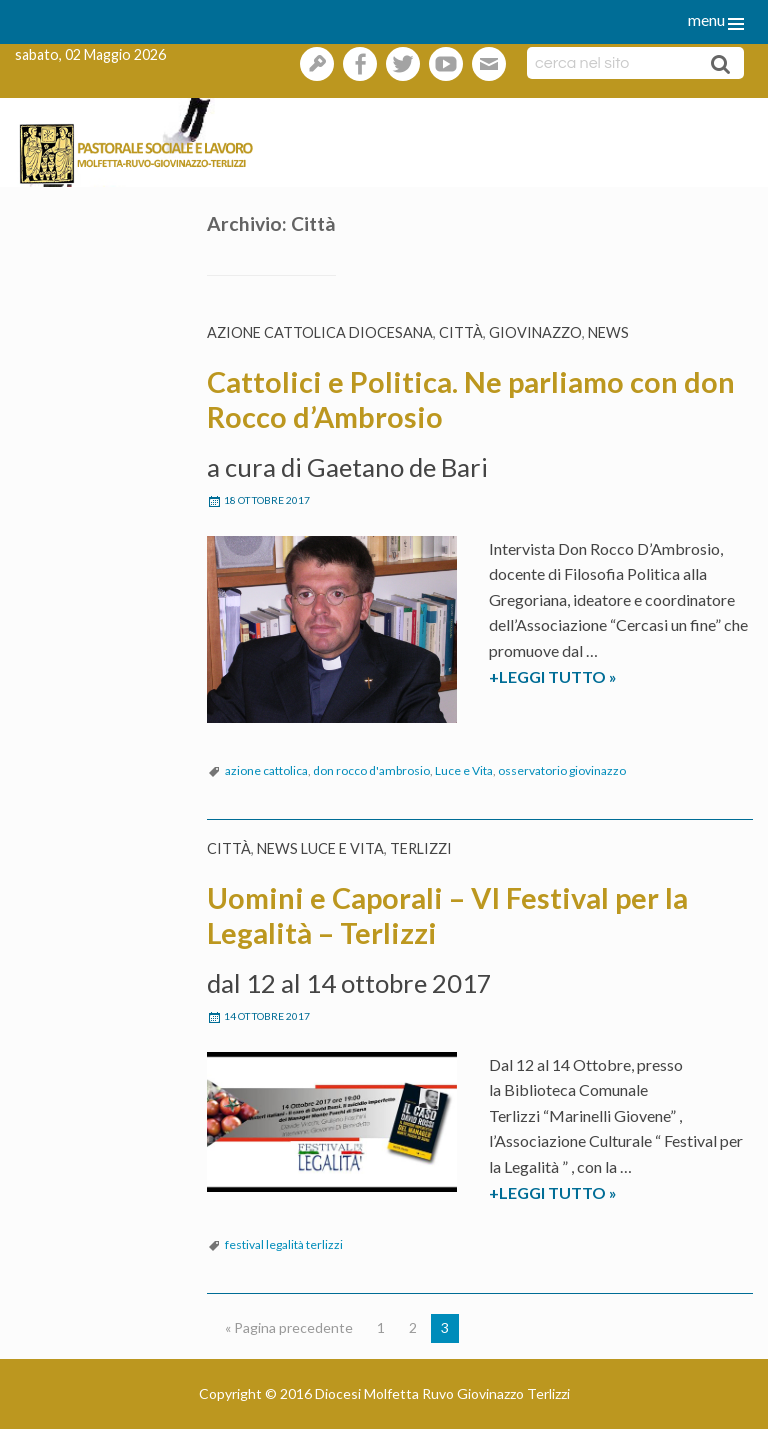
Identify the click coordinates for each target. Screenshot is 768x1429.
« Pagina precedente (289, 1327)
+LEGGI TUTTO (590, 677)
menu (706, 19)
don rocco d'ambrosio (371, 770)
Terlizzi (421, 848)
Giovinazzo (535, 332)
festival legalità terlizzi (284, 1244)
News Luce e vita (320, 848)
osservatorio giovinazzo (562, 770)
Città (461, 332)
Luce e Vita (464, 770)
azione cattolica (266, 770)
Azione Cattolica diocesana (320, 332)
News (608, 332)
